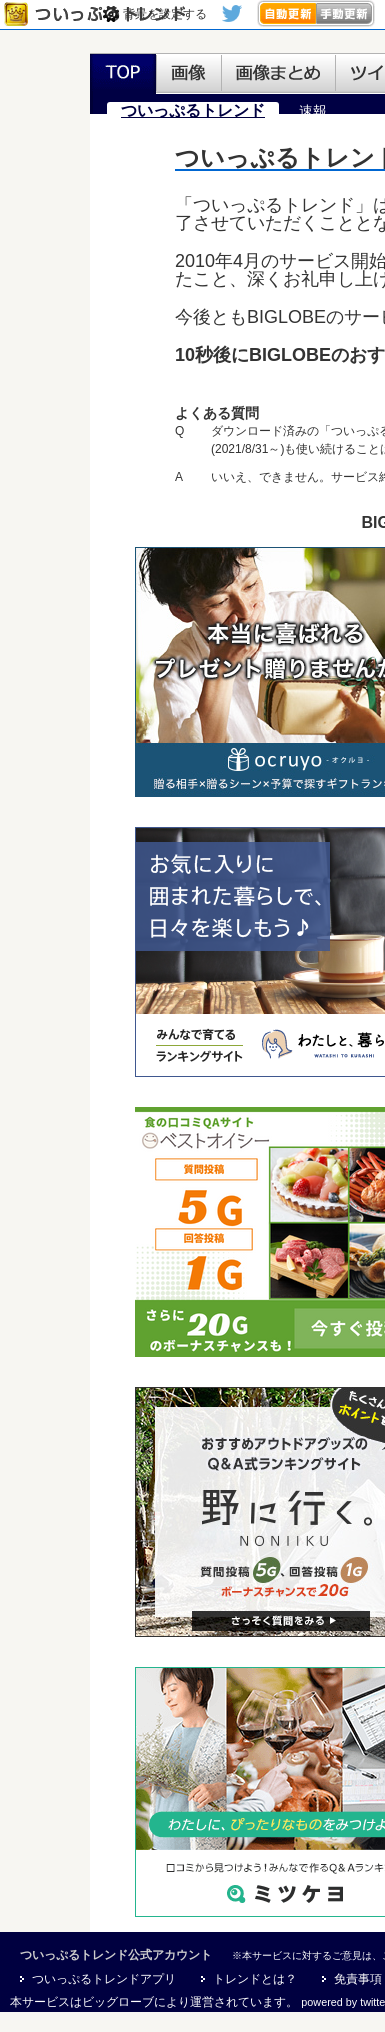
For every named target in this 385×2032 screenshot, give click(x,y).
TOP (123, 74)
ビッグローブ (118, 2002)
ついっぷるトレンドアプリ (104, 1979)
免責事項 (358, 1979)
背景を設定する (165, 14)
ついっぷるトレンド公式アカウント (116, 1955)
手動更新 (345, 13)
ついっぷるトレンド (99, 14)
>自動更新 (286, 13)
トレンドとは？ (255, 1979)
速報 (313, 111)
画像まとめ (279, 74)
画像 (189, 74)
